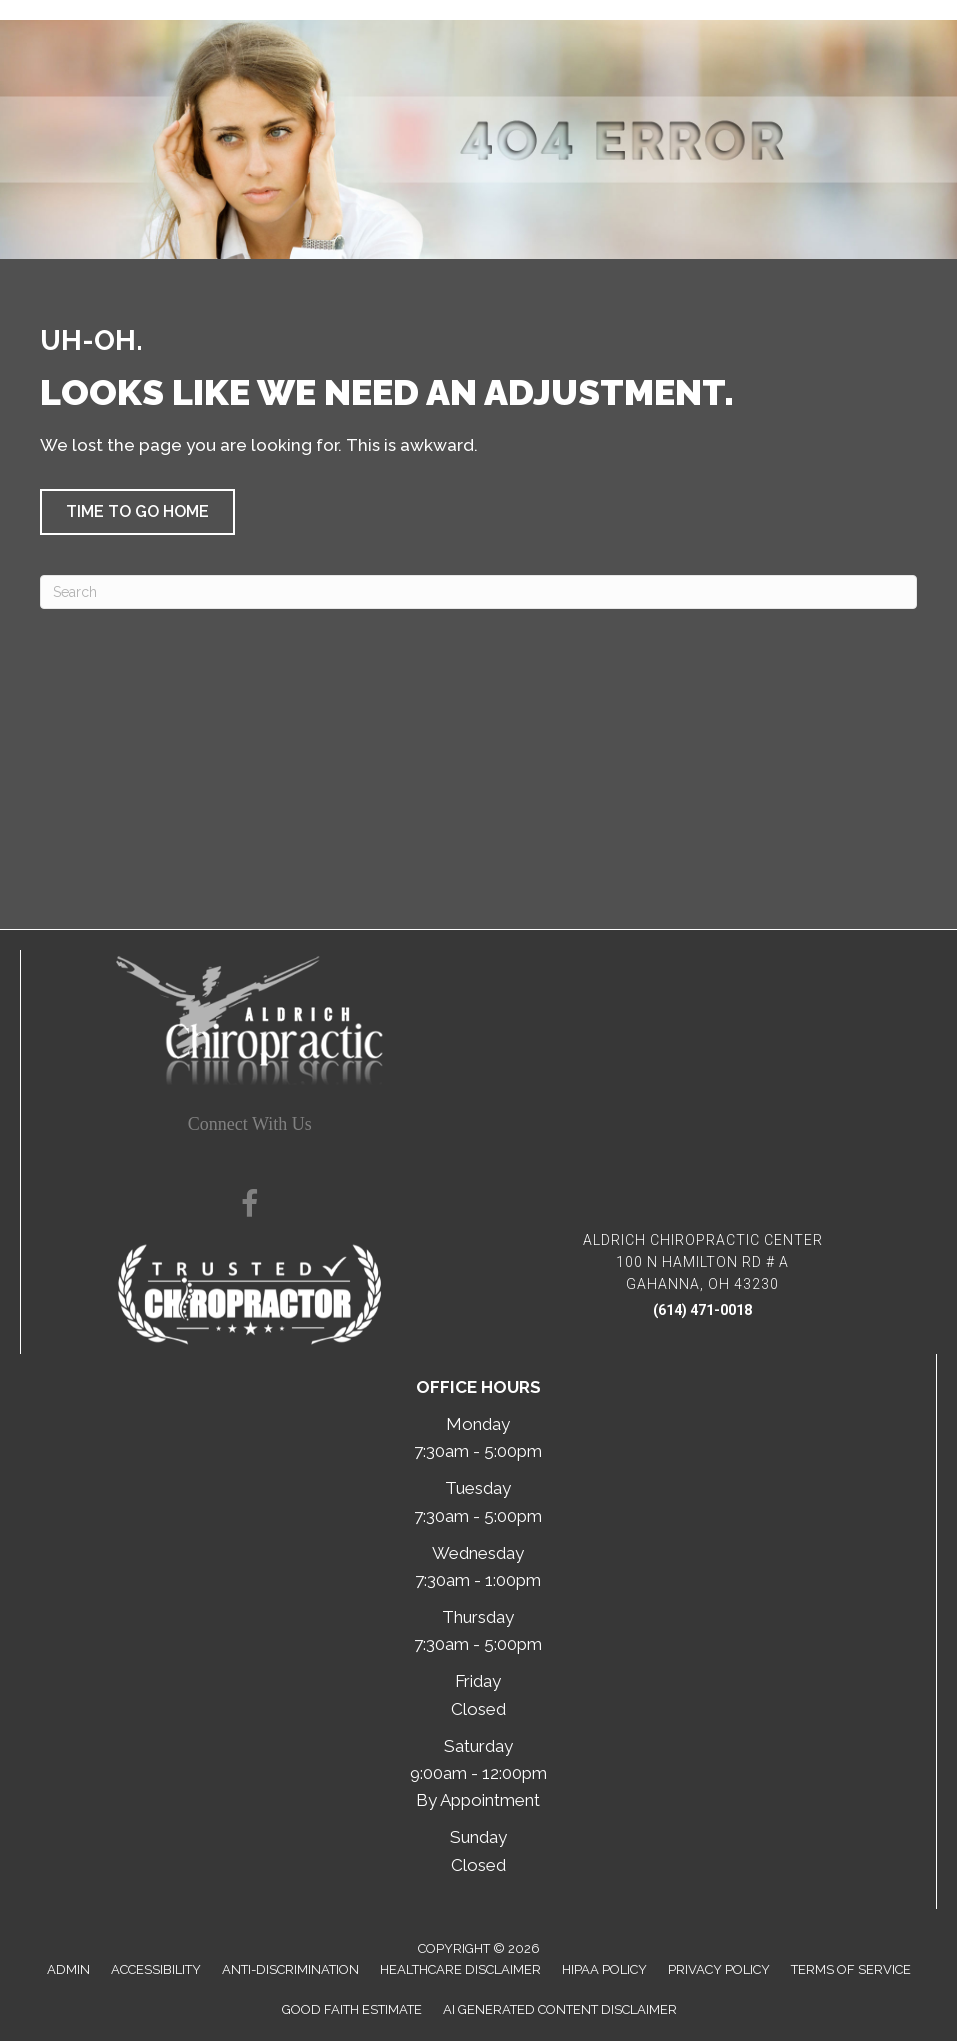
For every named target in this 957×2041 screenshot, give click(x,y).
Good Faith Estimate (352, 2009)
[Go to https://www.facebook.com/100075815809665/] (250, 1207)
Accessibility (156, 1969)
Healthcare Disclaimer (460, 1969)
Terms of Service (851, 1969)
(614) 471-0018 (702, 1310)
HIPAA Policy (604, 1969)
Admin (68, 1969)
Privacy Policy (719, 1969)
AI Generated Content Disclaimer (560, 2009)
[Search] (478, 592)
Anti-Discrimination (290, 1969)
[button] (137, 512)
